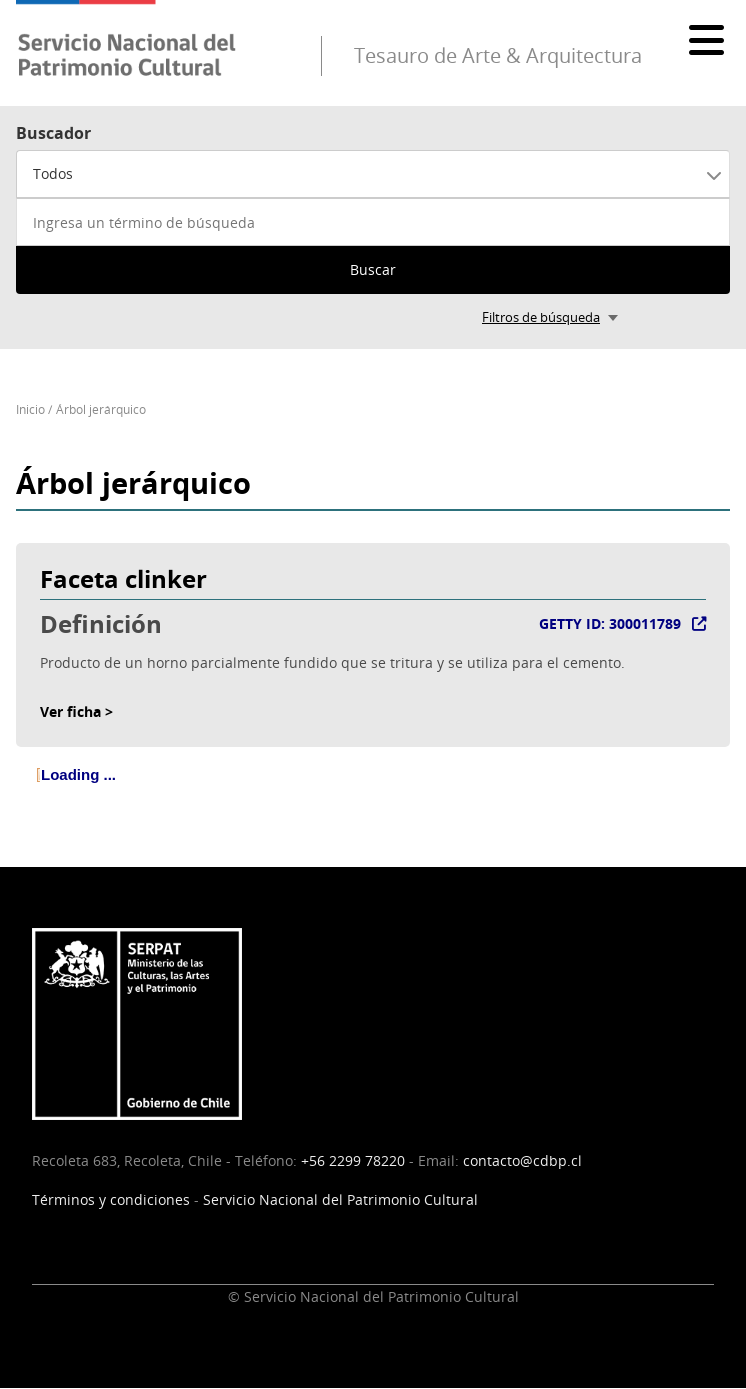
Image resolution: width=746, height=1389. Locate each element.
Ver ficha (70, 711)
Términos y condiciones (111, 1199)
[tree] (373, 791)
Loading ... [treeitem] (78, 774)
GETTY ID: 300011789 (610, 623)
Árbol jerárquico (101, 409)
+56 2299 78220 (353, 1160)
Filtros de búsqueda (541, 317)
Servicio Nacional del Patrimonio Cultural (340, 1199)
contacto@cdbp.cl (522, 1160)
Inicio (30, 409)
